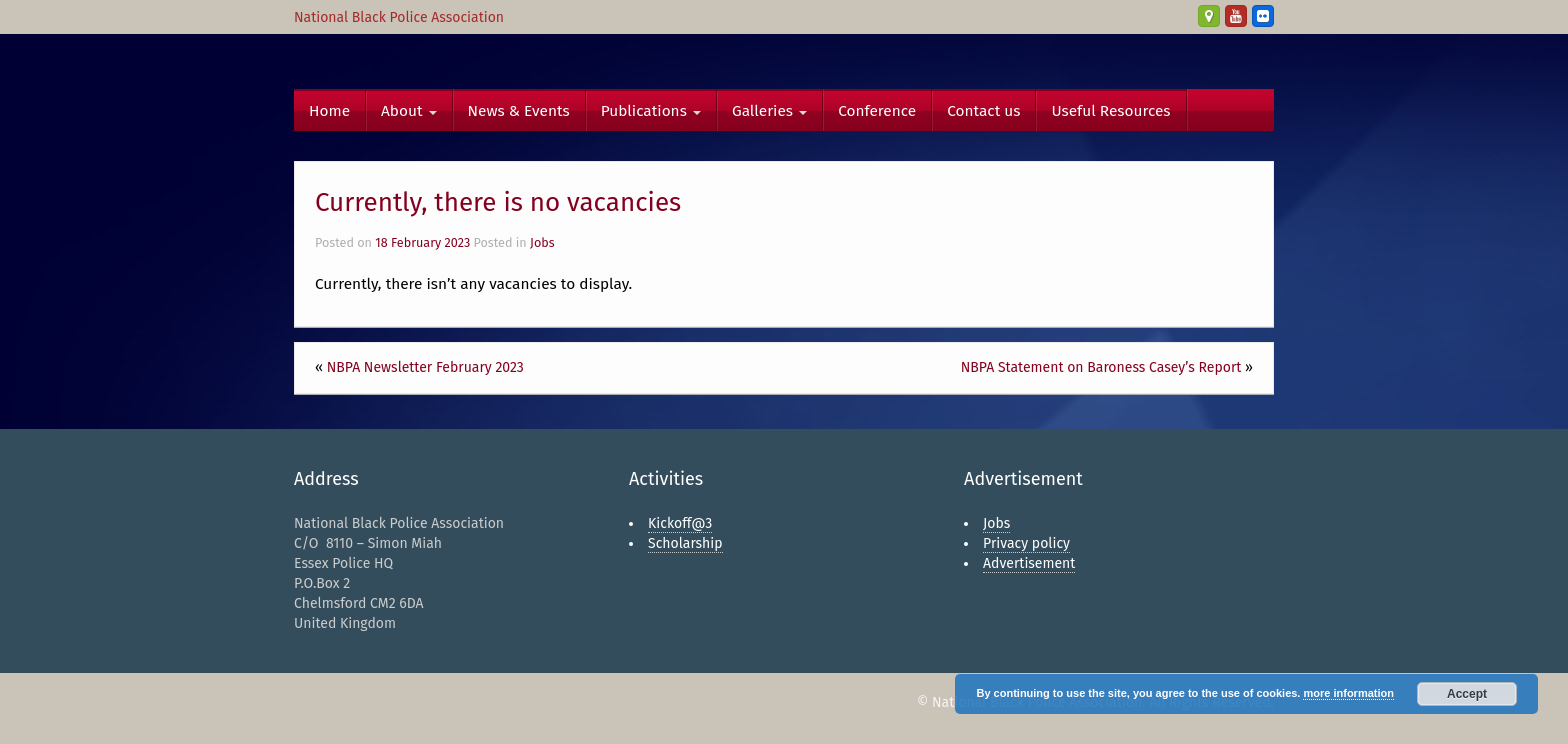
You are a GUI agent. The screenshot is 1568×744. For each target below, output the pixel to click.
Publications (651, 111)
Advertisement (1029, 563)
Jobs (542, 242)
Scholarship (685, 543)
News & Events (519, 111)
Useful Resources (1110, 111)
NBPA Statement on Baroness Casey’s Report (1101, 367)
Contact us (983, 111)
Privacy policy (1026, 543)
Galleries (769, 111)
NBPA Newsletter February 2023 (425, 367)
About (409, 111)
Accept (1467, 694)
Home (329, 111)
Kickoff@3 (680, 523)
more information (1348, 693)
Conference (877, 111)
